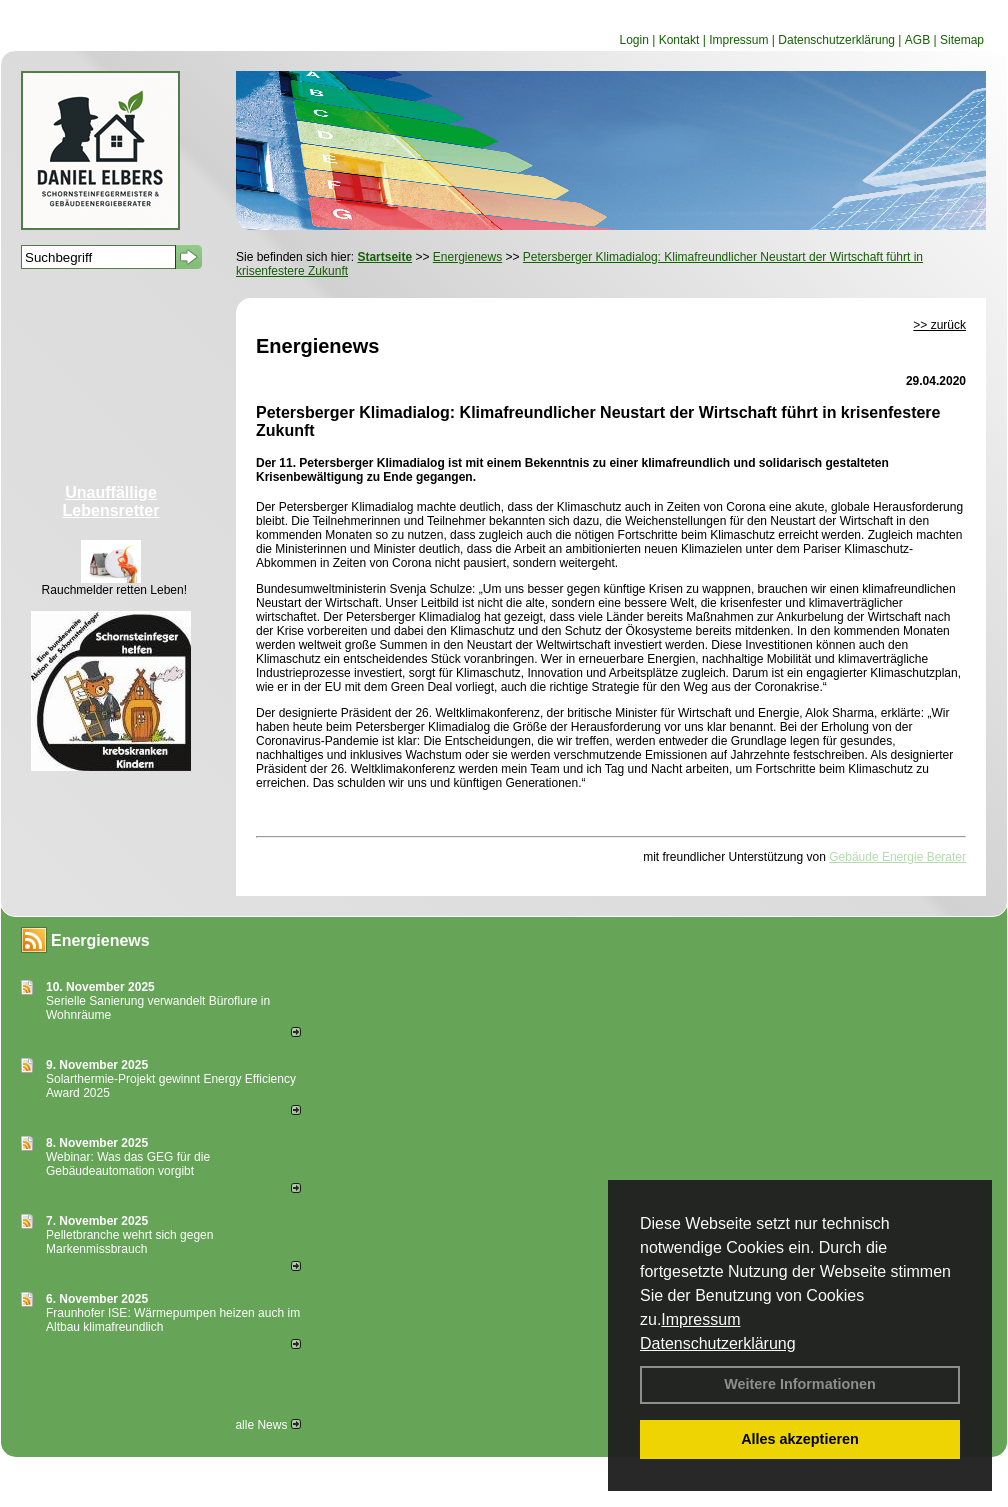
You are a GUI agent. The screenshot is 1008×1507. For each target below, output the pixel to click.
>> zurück (939, 325)
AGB (917, 40)
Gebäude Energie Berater (897, 857)
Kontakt (679, 40)
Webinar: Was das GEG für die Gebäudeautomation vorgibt (128, 1164)
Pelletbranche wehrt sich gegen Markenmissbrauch (129, 1242)
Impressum (700, 1319)
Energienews (100, 940)
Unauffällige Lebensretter (111, 501)
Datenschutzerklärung (718, 1343)
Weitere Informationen (800, 1384)
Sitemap (962, 40)
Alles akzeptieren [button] (800, 1439)
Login (633, 40)
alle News (267, 1425)
